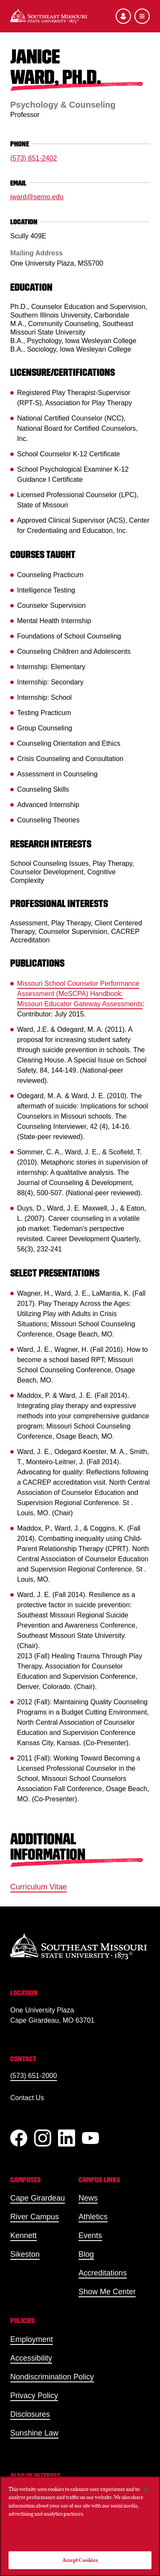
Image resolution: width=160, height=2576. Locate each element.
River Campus (34, 2216)
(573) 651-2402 (33, 158)
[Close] (146, 2490)
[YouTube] (90, 2138)
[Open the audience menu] (123, 16)
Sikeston (25, 2254)
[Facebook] (18, 2138)
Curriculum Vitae (38, 1887)
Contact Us (27, 2097)
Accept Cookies (80, 2560)
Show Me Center (107, 2291)
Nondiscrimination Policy (52, 2377)
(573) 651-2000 (33, 2075)
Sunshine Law (34, 2433)
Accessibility (31, 2358)
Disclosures (30, 2414)
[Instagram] (42, 2138)
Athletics (93, 2216)
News (88, 2198)
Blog (86, 2254)
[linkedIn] (66, 2138)
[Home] (48, 16)
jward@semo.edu (37, 196)
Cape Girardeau (37, 2198)
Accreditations (103, 2273)
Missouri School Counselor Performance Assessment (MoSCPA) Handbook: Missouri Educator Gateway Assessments (80, 994)
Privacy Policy (34, 2395)
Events (90, 2235)
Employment (31, 2339)
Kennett (23, 2235)
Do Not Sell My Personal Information (80, 2536)
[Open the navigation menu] (142, 16)
